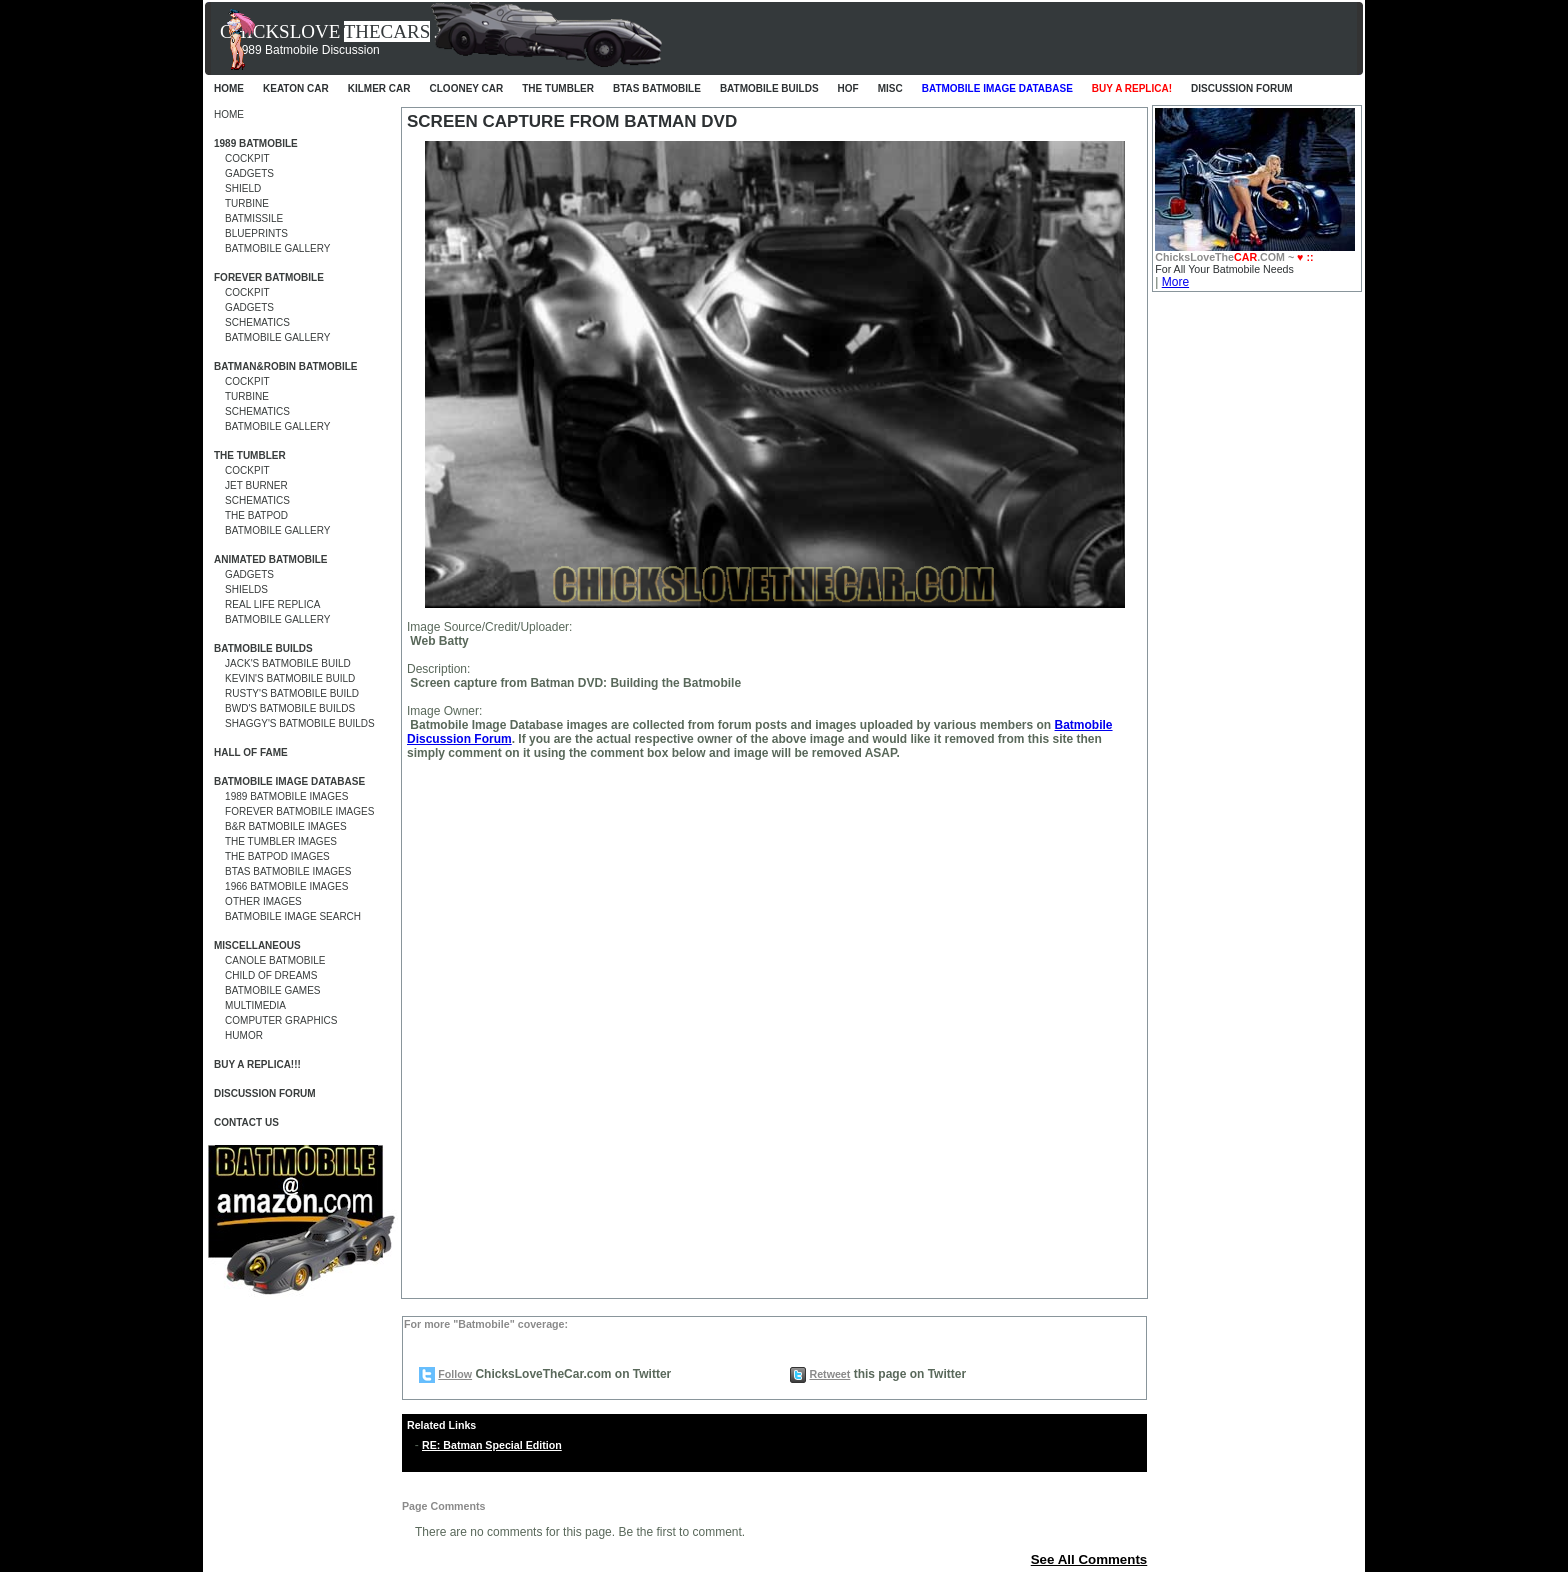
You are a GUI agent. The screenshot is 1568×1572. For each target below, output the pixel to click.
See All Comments (1089, 1559)
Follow (455, 1374)
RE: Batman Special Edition (492, 1445)
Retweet (829, 1374)
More (1175, 282)
